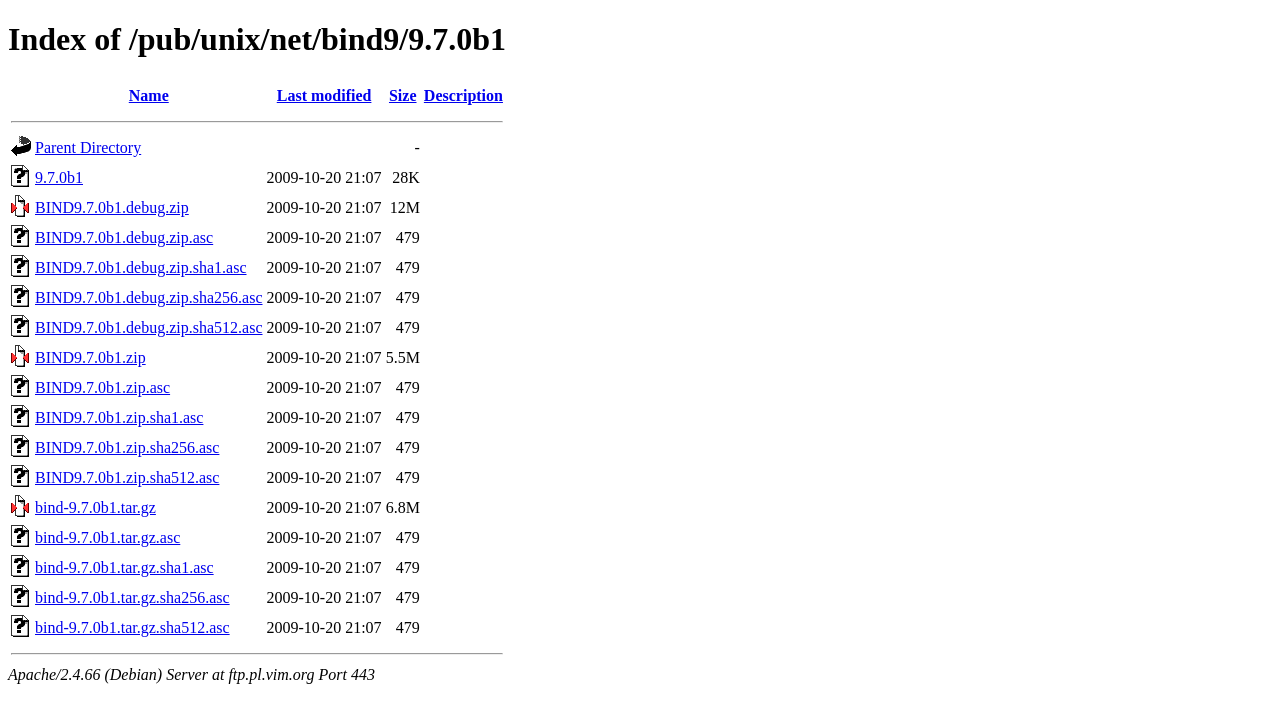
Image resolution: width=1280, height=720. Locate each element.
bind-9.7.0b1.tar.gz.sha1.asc (124, 567)
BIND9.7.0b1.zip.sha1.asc (119, 417)
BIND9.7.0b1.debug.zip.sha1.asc (141, 267)
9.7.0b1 (59, 177)
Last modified (324, 95)
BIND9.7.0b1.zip (90, 357)
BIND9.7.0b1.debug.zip (112, 207)
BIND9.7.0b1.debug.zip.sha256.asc (149, 297)
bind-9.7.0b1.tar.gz (95, 507)
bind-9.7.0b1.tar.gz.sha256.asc (132, 597)
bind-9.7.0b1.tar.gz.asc (107, 537)
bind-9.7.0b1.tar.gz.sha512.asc (132, 627)
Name (149, 95)
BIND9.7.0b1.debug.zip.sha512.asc (149, 327)
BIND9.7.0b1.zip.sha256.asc (127, 447)
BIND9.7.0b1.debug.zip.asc (124, 237)
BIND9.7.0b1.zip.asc (102, 387)
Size (403, 95)
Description (463, 95)
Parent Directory (88, 147)
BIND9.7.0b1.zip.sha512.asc (127, 477)
